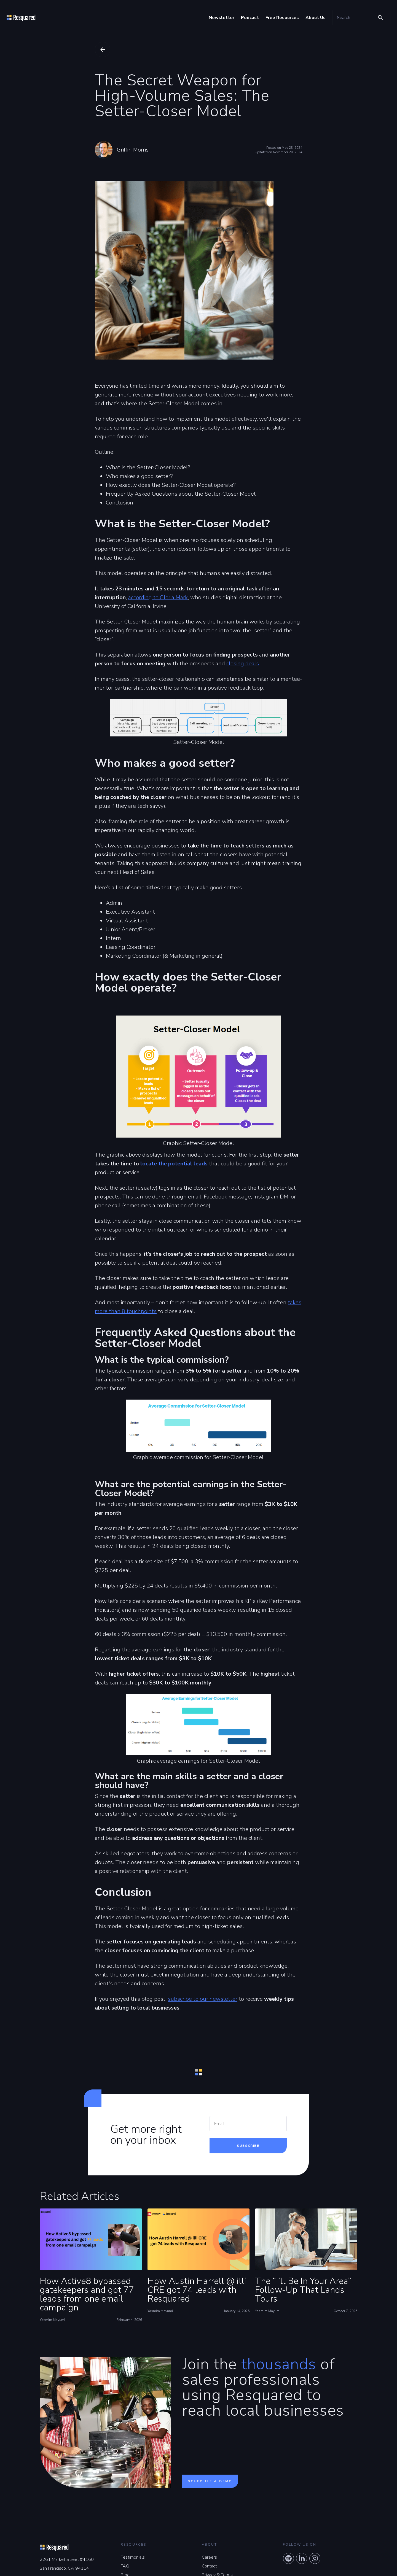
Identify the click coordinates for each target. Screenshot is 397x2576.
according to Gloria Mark (158, 597)
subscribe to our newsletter (202, 1999)
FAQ (125, 2566)
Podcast (250, 18)
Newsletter (221, 18)
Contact (209, 2566)
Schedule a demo (210, 2481)
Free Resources (282, 18)
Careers (209, 2557)
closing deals (242, 663)
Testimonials (133, 2557)
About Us (315, 18)
